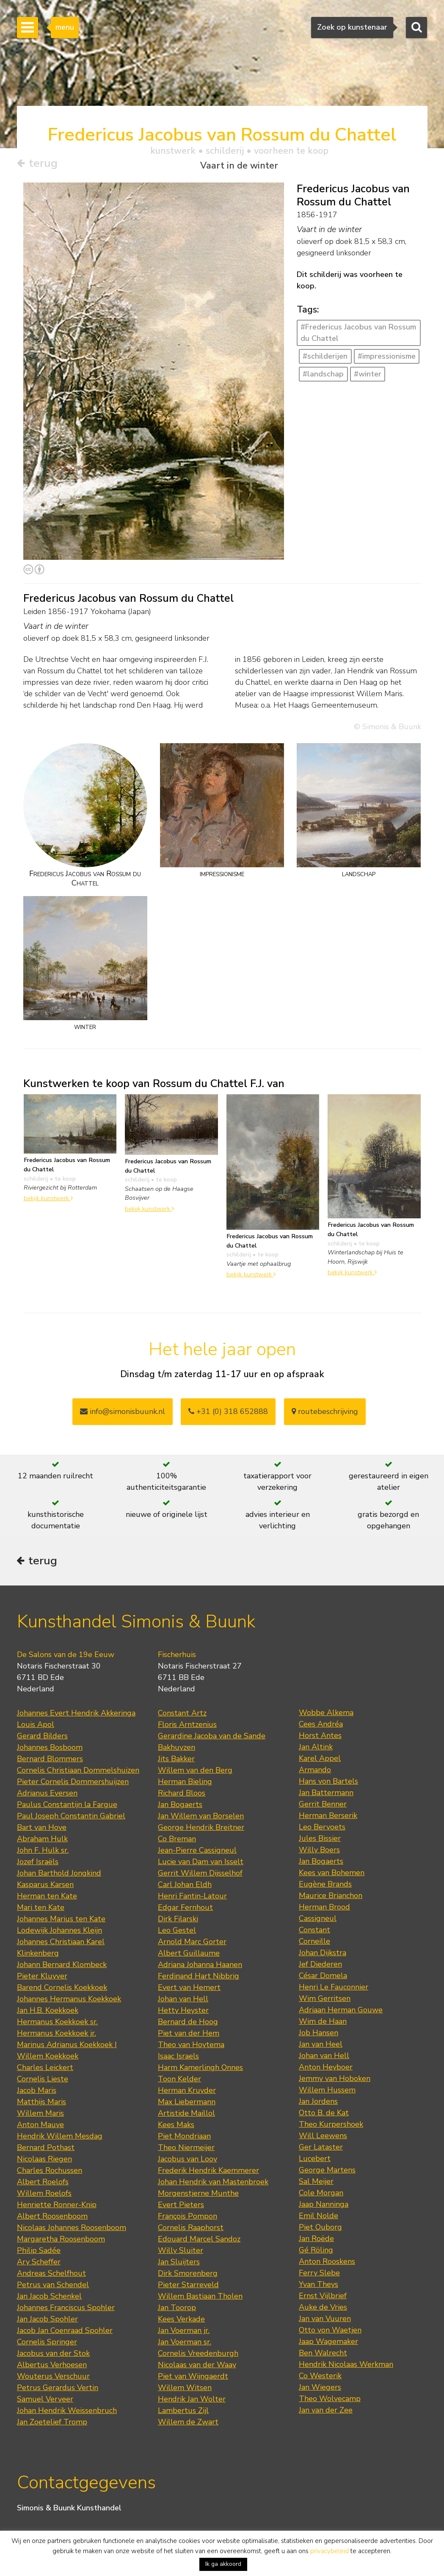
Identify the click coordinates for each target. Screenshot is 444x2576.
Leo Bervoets (322, 1828)
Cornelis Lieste (42, 2080)
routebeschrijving (325, 1411)
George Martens (327, 2171)
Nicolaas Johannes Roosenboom (71, 2229)
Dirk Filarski (178, 1920)
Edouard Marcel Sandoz (199, 2241)
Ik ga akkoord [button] (223, 2564)
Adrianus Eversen (47, 1795)
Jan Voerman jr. (184, 2332)
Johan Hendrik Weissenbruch (67, 2412)
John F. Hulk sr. (43, 1852)
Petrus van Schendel (53, 2286)
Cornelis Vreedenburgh (198, 2355)
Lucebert (315, 2160)
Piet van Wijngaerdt (193, 2378)
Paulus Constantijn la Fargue (67, 1806)
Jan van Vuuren (325, 2320)
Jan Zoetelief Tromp (52, 2423)
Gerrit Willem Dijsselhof (200, 1875)
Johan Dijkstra (322, 1954)
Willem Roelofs (44, 2195)
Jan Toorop (177, 2309)
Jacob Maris (36, 2092)
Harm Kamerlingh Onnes (200, 2069)
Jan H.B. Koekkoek (47, 2012)
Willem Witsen (185, 2389)
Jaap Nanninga (323, 2206)
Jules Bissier (320, 1840)
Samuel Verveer (45, 2401)
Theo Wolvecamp (330, 2400)
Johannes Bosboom (50, 1749)
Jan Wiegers (320, 2389)
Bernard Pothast (45, 2149)
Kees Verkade (181, 2321)
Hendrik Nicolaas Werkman (346, 2366)
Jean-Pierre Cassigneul (197, 1852)
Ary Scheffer (39, 2263)
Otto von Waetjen (330, 2332)
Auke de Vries (323, 2309)
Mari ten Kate (40, 1909)
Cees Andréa (321, 1726)
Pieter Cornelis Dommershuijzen (73, 1783)
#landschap (323, 374)
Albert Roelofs (43, 2183)
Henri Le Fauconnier (333, 1989)
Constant (314, 1931)
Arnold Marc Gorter (192, 1943)
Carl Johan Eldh (185, 1886)
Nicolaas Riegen (44, 2160)
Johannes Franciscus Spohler (66, 2309)
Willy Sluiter (180, 2252)
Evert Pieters (181, 2206)
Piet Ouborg (320, 2229)
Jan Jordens (318, 2103)
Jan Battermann (326, 1794)
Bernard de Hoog (188, 2023)
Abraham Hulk (42, 1840)
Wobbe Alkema (326, 1714)
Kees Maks (176, 2126)
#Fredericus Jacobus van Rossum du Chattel (358, 333)
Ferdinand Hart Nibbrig (198, 1978)
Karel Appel (320, 1760)
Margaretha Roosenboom (61, 2241)
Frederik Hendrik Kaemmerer (208, 2172)
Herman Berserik (328, 1817)
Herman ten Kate (47, 1898)
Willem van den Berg (195, 1772)
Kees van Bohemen (331, 1874)
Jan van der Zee (326, 2412)
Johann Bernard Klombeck (62, 1966)
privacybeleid (329, 2551)
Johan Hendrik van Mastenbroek (213, 2183)
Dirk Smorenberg (188, 2275)
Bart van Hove (41, 1829)
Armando (315, 1771)
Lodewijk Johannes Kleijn (59, 1932)
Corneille (314, 1943)
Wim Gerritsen (324, 2000)
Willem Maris (40, 2115)
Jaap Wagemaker (328, 2343)
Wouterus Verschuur (53, 2378)
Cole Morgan (321, 2194)
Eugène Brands (325, 1886)
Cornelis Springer (47, 2343)
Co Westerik (320, 2377)
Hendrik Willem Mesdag (59, 2138)
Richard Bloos (181, 1795)
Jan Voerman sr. (184, 2343)
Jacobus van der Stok (53, 2355)
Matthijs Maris (41, 2103)
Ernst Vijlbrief (323, 2297)
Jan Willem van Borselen (201, 1817)
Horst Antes (320, 1737)
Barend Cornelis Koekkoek (62, 1989)
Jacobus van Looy (187, 2160)
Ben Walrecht (323, 2354)
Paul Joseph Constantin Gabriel (71, 1817)
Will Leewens (323, 2137)
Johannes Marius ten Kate (61, 1920)
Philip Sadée (39, 2252)
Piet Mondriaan (184, 2138)
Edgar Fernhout (185, 1909)
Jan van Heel (320, 2046)
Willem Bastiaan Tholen (200, 2298)
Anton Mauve (40, 2126)
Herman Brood (324, 1909)
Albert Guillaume (189, 1955)
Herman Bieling (185, 1783)
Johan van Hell (183, 2000)
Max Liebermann (186, 2103)
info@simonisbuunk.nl (122, 1411)
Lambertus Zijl (183, 2412)
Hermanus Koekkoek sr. (57, 2023)
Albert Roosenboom (52, 2218)
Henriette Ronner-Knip (57, 2206)
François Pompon (187, 2218)
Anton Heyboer (326, 2069)
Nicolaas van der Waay (197, 2366)
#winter (367, 374)
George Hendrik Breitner (201, 1829)
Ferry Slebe (319, 2274)
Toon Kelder (179, 2080)
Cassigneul (317, 1920)
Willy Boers (319, 1851)
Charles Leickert (45, 2069)
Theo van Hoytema (191, 2046)
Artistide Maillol (186, 2115)
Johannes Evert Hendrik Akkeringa (76, 1715)
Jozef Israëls (37, 1863)
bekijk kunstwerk (48, 1198)
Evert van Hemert (189, 1989)
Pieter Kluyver (42, 1978)
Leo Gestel (177, 1932)
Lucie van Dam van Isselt (200, 1863)
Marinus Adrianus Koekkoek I (67, 2046)
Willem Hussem (327, 2091)
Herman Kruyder (187, 2092)
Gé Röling (316, 2252)
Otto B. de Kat (324, 2114)
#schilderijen (325, 356)
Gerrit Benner (323, 1806)
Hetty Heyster (183, 2012)
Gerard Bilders (42, 1737)
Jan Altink (316, 1748)
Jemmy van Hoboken (334, 2080)
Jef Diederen (320, 1966)
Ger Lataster (321, 2149)
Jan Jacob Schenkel (49, 2298)
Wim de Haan (323, 2023)
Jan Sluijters (179, 2263)
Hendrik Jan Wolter (192, 2401)
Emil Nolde (318, 2217)
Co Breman (177, 1840)
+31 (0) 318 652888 (228, 1411)
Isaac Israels (178, 2058)
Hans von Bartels (328, 1783)
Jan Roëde (316, 2240)
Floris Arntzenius (187, 1726)
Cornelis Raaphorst (190, 2229)
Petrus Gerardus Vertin (57, 2389)
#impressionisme (387, 356)
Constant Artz (182, 1715)
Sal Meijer (316, 2183)
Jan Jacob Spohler (47, 2321)
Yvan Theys (318, 2286)
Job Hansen (318, 2034)
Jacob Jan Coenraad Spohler (65, 2332)
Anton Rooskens (327, 2263)
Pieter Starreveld (188, 2286)
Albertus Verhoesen (52, 2366)
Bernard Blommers (50, 1760)
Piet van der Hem (188, 2035)
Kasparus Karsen (45, 1886)
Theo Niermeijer (186, 2149)
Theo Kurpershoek (331, 2126)
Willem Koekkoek (47, 2058)
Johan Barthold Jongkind (59, 1875)
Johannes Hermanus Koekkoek (69, 2000)
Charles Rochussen (49, 2172)
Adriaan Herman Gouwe (341, 2011)
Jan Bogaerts (180, 1806)
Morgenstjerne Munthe (198, 2195)
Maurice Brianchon (330, 1897)
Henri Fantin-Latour (192, 1898)
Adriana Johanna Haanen (200, 1966)
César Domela (323, 1977)
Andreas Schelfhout (51, 2275)
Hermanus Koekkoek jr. (56, 2035)
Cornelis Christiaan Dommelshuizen (78, 1772)
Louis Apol (35, 1726)
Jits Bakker (176, 1760)
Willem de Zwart (188, 2423)
